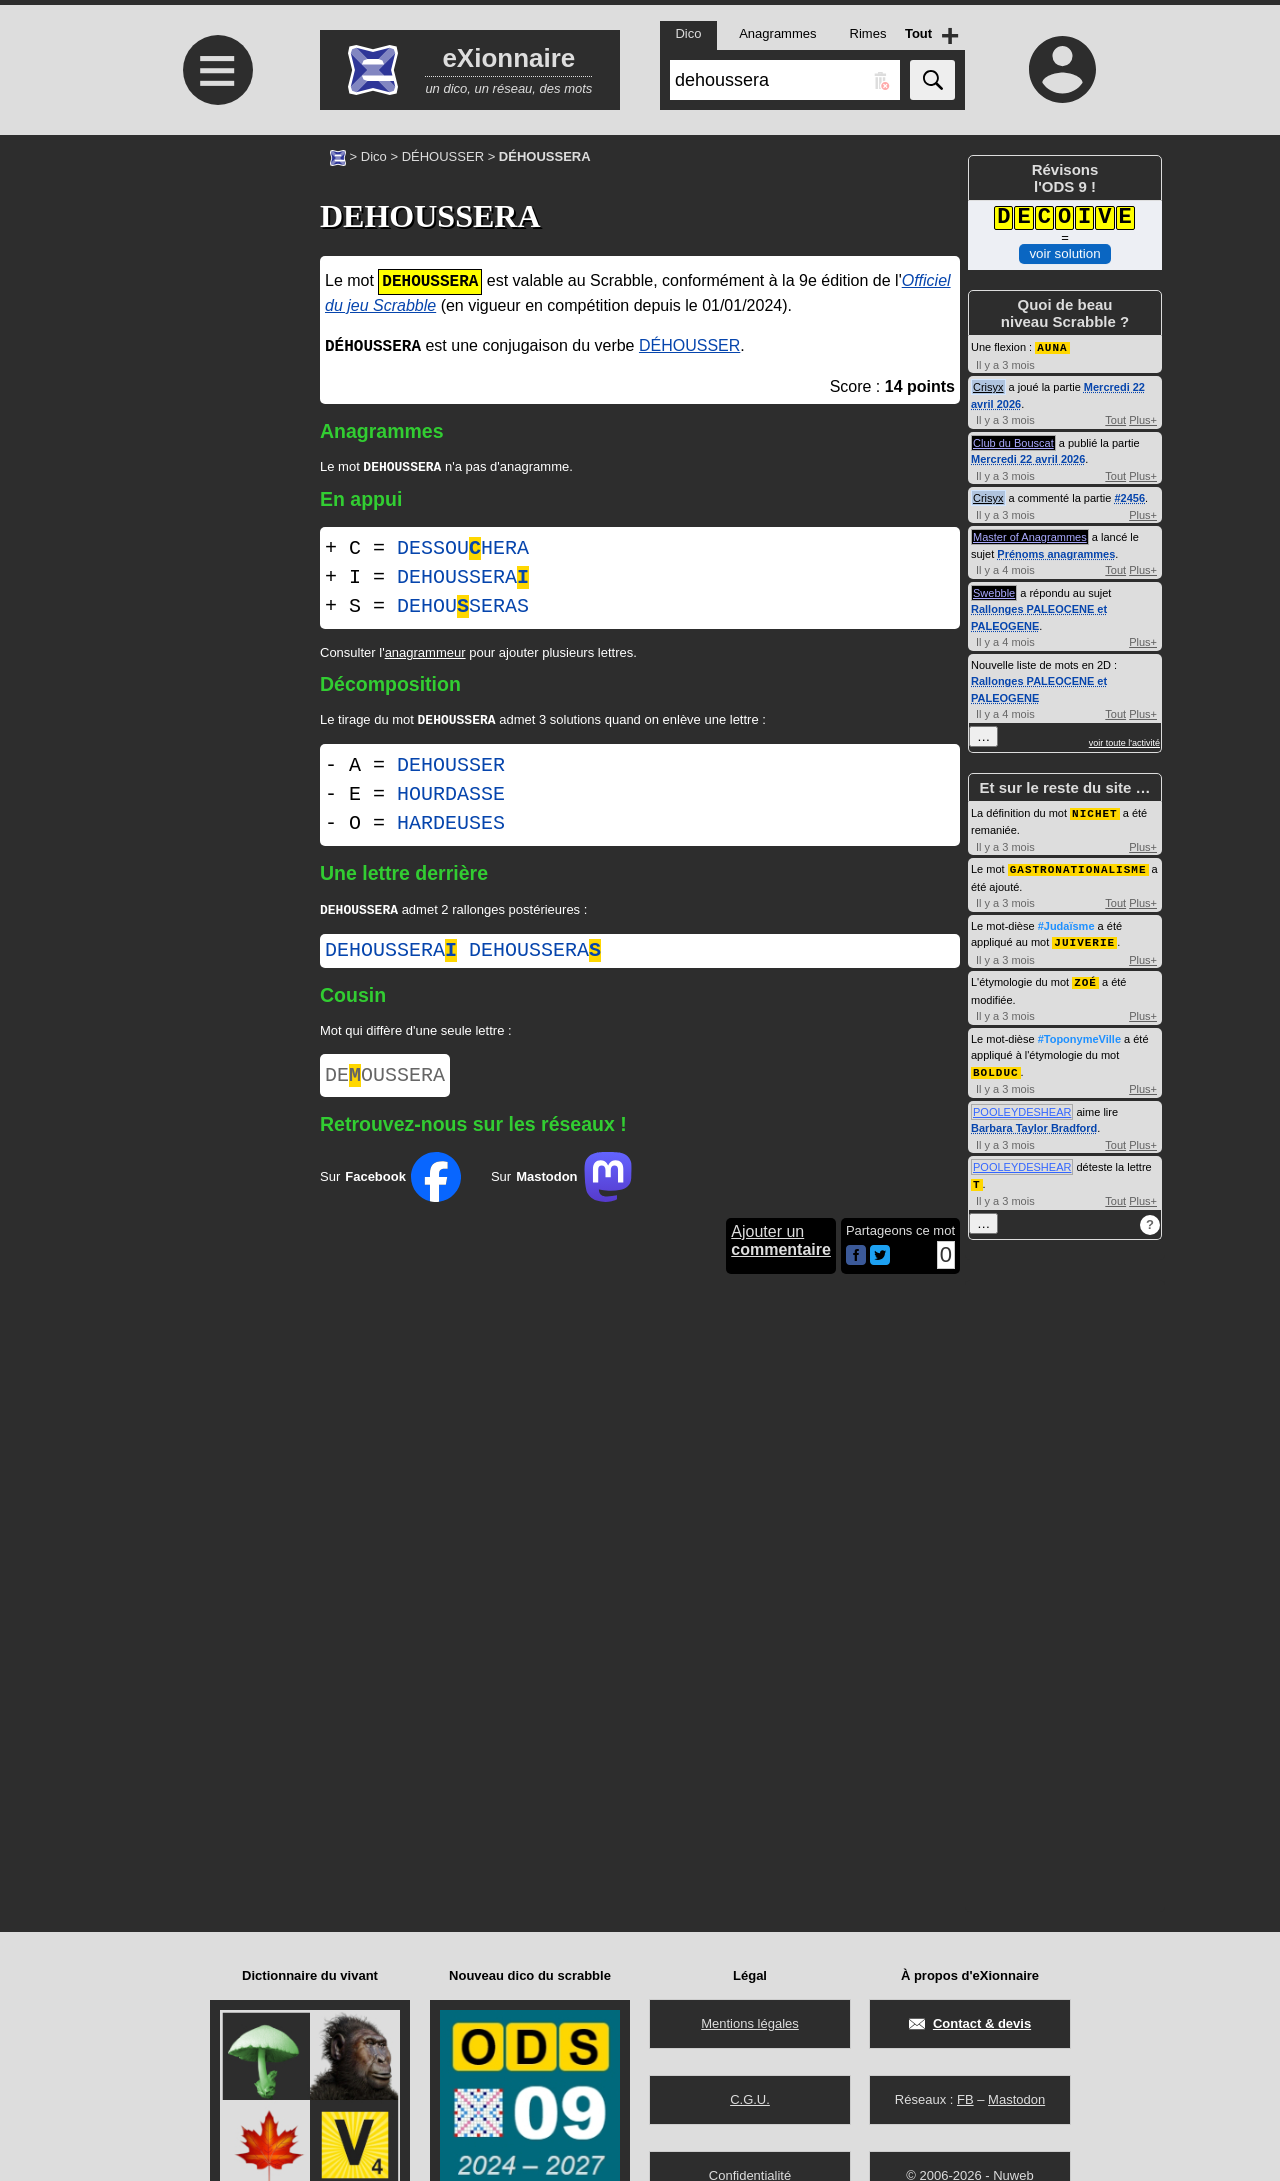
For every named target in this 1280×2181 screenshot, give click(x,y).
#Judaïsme (1066, 923)
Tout (1115, 419)
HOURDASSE (451, 798)
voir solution (1064, 253)
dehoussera (391, 956)
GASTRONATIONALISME (1078, 866)
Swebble (994, 592)
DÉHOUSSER (443, 156)
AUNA (1052, 346)
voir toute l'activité (1124, 742)
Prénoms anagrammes (1056, 553)
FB (965, 2099)
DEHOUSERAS (463, 608)
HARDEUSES (451, 827)
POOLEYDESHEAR (1022, 1106)
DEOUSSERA (385, 1083)
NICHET (1095, 811)
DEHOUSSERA (463, 579)
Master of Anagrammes (1030, 536)
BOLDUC (996, 1066)
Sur (390, 1187)
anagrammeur (425, 654)
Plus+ (1143, 419)
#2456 (1129, 497)
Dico (374, 156)
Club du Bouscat (1013, 442)
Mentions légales (750, 2023)
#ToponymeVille (1079, 1034)
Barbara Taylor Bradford (1034, 1122)
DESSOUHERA (463, 550)
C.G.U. (750, 2099)
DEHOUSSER (451, 769)
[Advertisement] (215, 302)
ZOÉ (1085, 977)
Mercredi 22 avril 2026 (1028, 458)
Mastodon (1016, 2099)
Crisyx (988, 386)
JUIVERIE (1084, 938)
